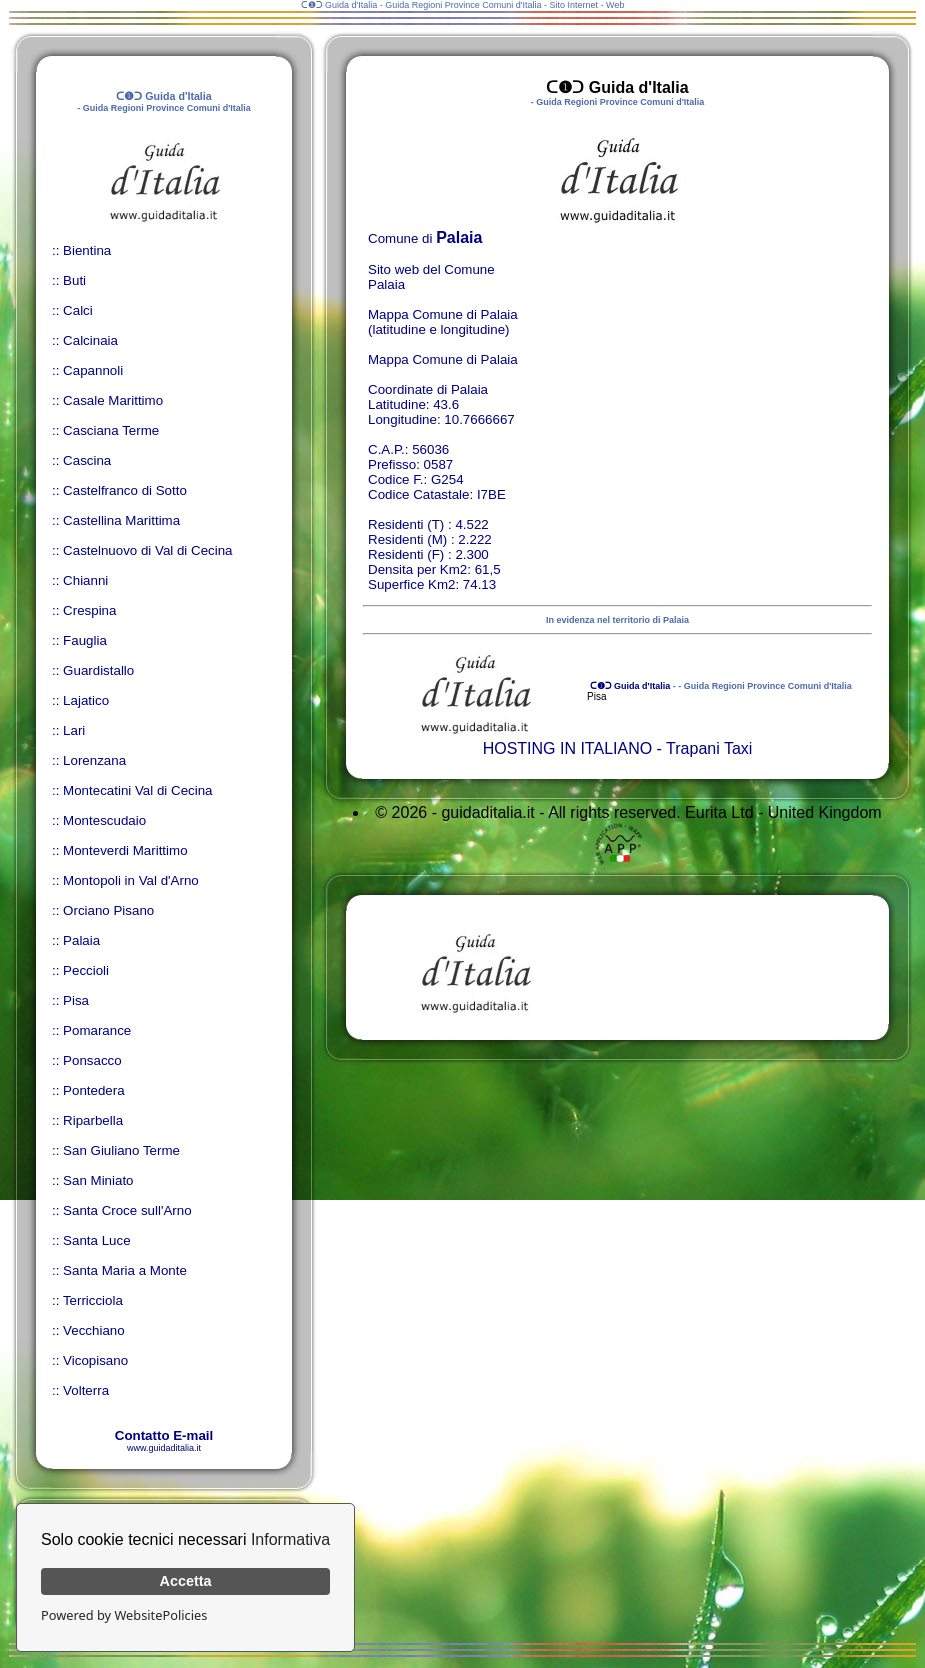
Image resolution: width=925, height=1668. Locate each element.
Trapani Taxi (709, 748)
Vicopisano (95, 1360)
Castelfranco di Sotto (125, 490)
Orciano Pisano (108, 910)
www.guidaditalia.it (164, 1448)
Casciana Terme (111, 430)
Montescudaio (104, 820)
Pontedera (94, 1090)
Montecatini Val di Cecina (137, 790)
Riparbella (93, 1120)
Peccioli (86, 970)
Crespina (89, 610)
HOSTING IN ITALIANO (568, 748)
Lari (74, 730)
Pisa (76, 1000)
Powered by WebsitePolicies (124, 1615)
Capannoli (93, 370)
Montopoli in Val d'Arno (131, 880)
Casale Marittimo (113, 400)
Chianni (85, 580)
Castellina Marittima (121, 520)
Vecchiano (94, 1330)
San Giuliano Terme (121, 1150)
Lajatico (86, 700)
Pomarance (97, 1030)
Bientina (87, 250)
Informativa (290, 1539)
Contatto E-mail (164, 1435)
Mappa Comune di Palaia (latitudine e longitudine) (443, 322)
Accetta (186, 1581)
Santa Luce (96, 1240)
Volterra (86, 1390)
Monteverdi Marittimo (125, 850)
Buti (74, 280)
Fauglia (85, 640)
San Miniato (98, 1180)
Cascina (87, 460)
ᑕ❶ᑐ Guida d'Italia (628, 686)
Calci (78, 310)
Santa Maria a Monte (125, 1270)
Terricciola (93, 1300)
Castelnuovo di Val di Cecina (147, 550)
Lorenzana (94, 760)
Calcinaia (90, 340)
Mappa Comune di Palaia (443, 359)
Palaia (81, 940)
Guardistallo (98, 670)
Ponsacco (92, 1060)
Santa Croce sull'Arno (127, 1210)
